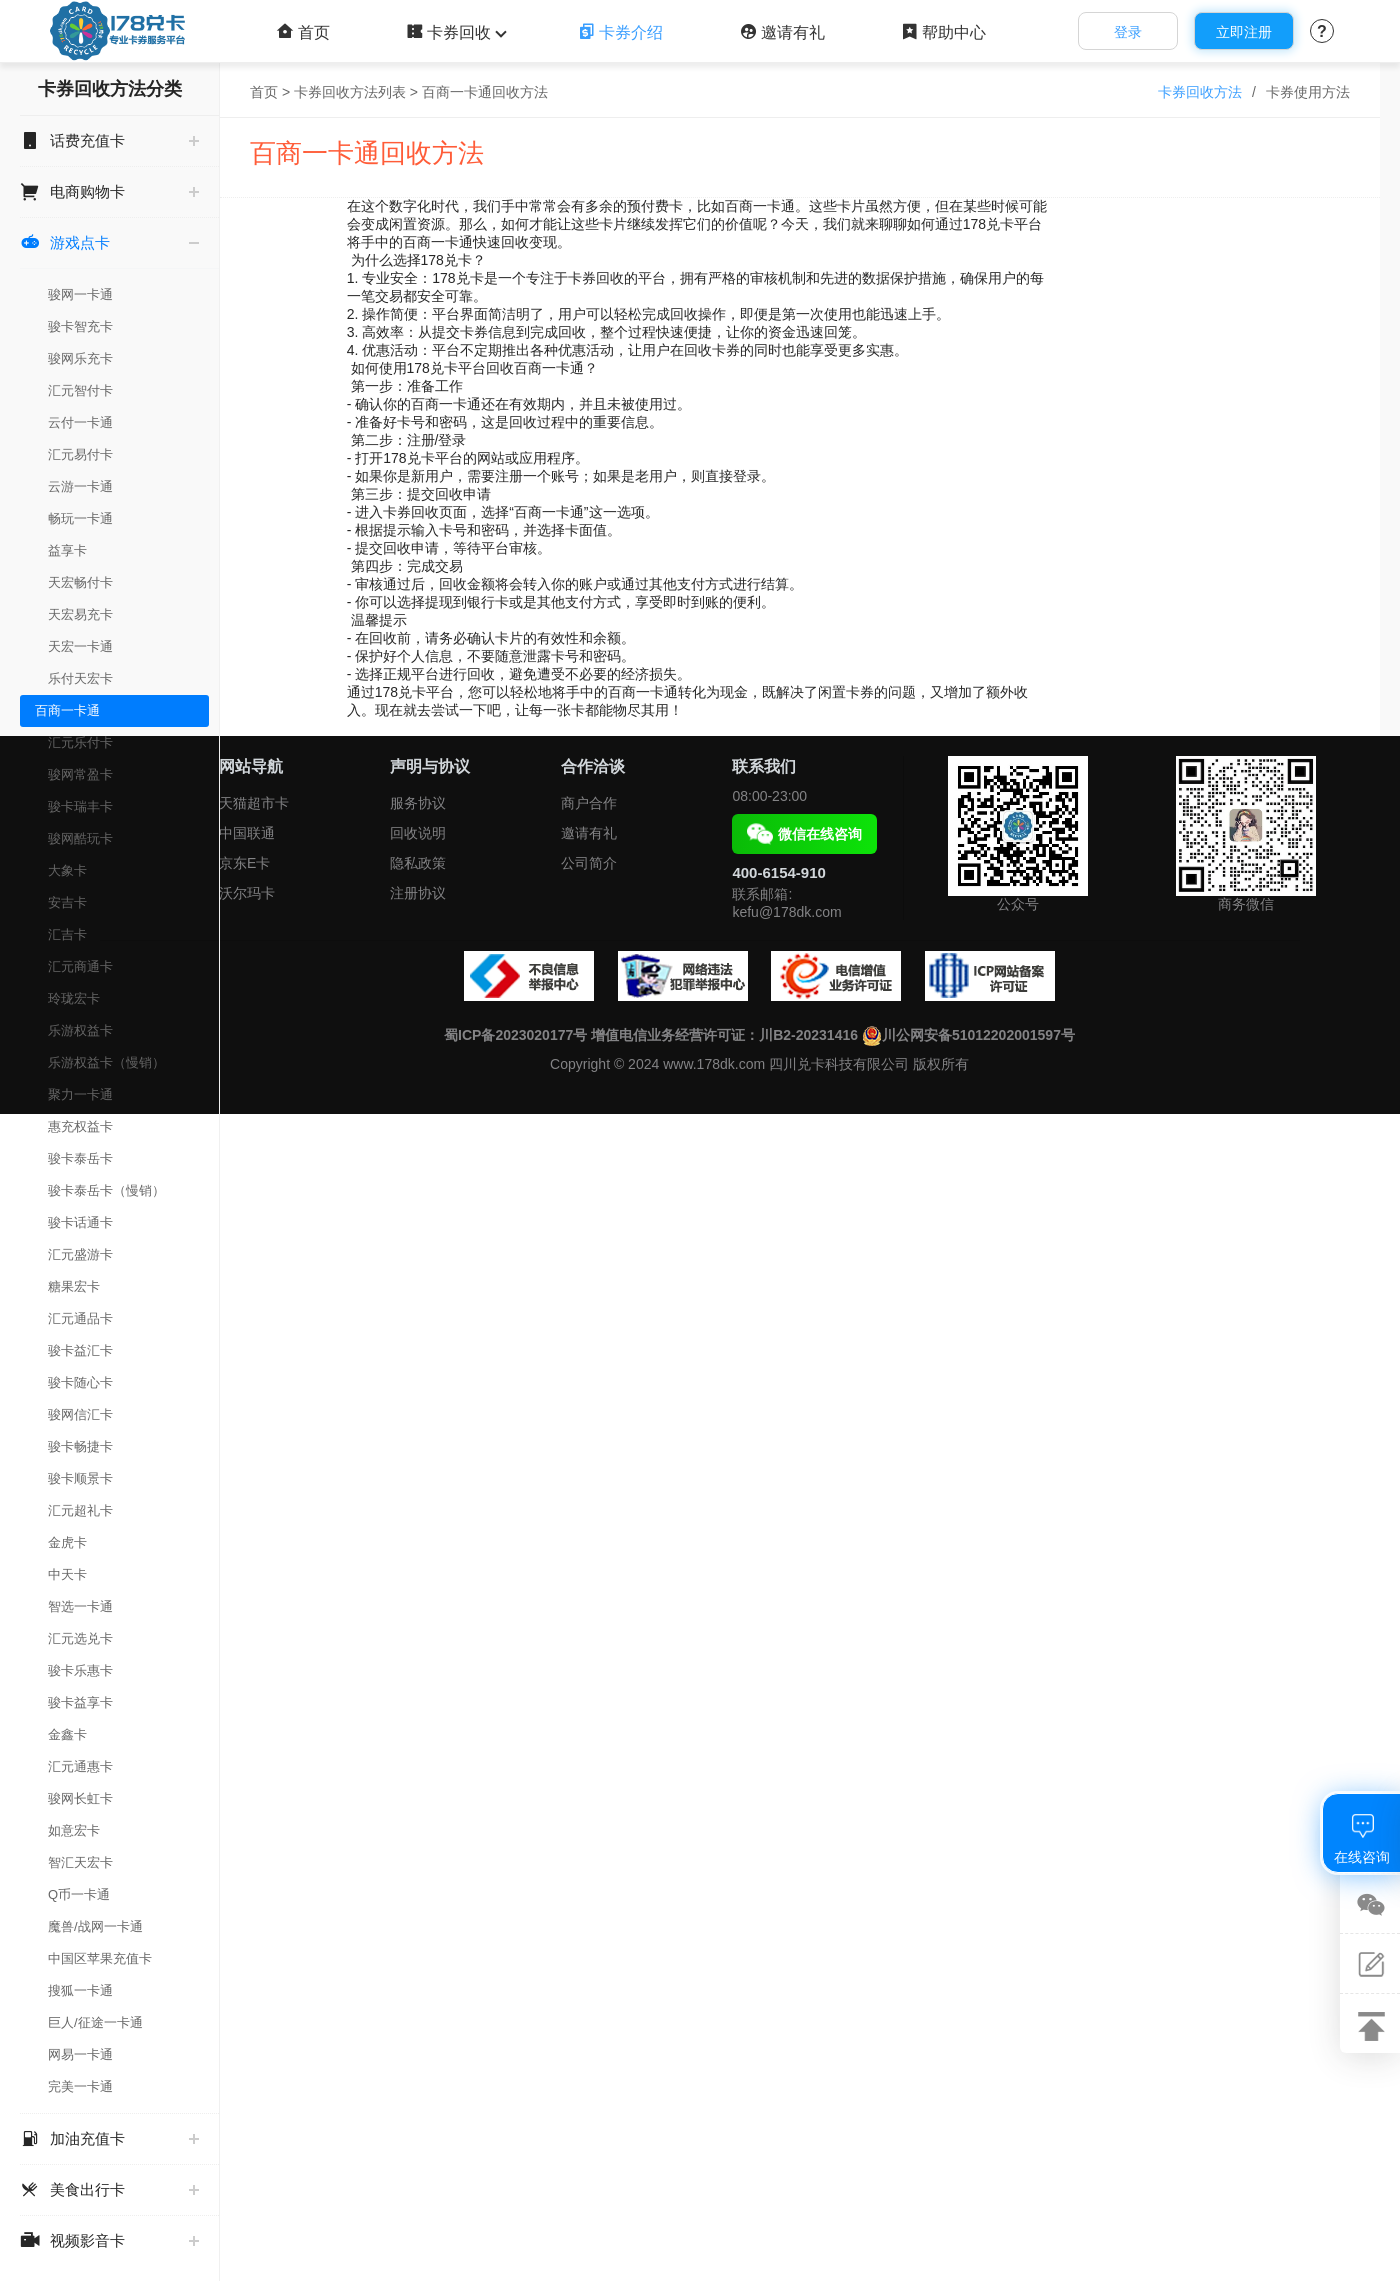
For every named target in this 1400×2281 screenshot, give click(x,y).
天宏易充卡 (80, 614)
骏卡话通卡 (80, 1222)
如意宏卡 (74, 1830)
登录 (1128, 32)
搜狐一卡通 (80, 1990)
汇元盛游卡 (80, 1254)
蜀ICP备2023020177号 (515, 1035)
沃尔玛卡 (247, 893)
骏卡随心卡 (80, 1382)
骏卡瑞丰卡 (80, 806)
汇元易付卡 (80, 454)
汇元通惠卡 (80, 1766)
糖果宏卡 (74, 1286)
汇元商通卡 (80, 966)
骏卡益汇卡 (80, 1350)
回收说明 (418, 833)
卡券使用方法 (1308, 92)
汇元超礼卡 (80, 1510)
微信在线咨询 (804, 834)
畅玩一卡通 (80, 518)
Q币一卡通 (79, 1894)
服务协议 (418, 803)
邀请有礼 (782, 32)
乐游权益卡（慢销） (106, 1062)
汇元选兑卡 (80, 1638)
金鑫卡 (67, 1734)
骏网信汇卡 (80, 1414)
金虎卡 (67, 1542)
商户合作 (589, 803)
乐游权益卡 (80, 1030)
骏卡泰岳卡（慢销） (106, 1190)
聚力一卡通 (80, 1094)
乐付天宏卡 (80, 678)
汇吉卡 (67, 934)
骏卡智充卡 (80, 326)
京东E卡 (244, 863)
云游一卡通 (80, 486)
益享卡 (67, 550)
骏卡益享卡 (80, 1702)
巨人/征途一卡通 (95, 2022)
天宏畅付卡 (80, 582)
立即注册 (1244, 32)
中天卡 (67, 1574)
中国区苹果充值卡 (100, 1958)
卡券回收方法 (1200, 92)
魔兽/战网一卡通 (95, 1926)
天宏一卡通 (80, 646)
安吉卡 (67, 902)
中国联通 (247, 833)
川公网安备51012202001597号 (968, 1035)
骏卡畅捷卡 (80, 1446)
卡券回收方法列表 (350, 92)
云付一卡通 (80, 422)
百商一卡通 (67, 710)
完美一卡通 (80, 2086)
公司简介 (589, 863)
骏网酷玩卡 (80, 838)
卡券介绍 (620, 32)
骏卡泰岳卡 (80, 1158)
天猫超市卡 (254, 803)
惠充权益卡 (80, 1126)
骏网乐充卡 (80, 358)
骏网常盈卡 (80, 774)
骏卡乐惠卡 (80, 1670)
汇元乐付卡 (80, 742)
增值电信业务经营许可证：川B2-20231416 (724, 1035)
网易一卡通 (80, 2054)
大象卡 (67, 870)
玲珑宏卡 (74, 998)
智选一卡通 (80, 1606)
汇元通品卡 (80, 1318)
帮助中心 (943, 32)
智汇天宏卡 (80, 1862)
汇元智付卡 (80, 390)
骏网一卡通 (80, 294)
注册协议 (418, 893)
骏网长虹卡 (80, 1798)
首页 (303, 32)
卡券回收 (454, 32)
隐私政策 (418, 863)
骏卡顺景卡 (80, 1478)
